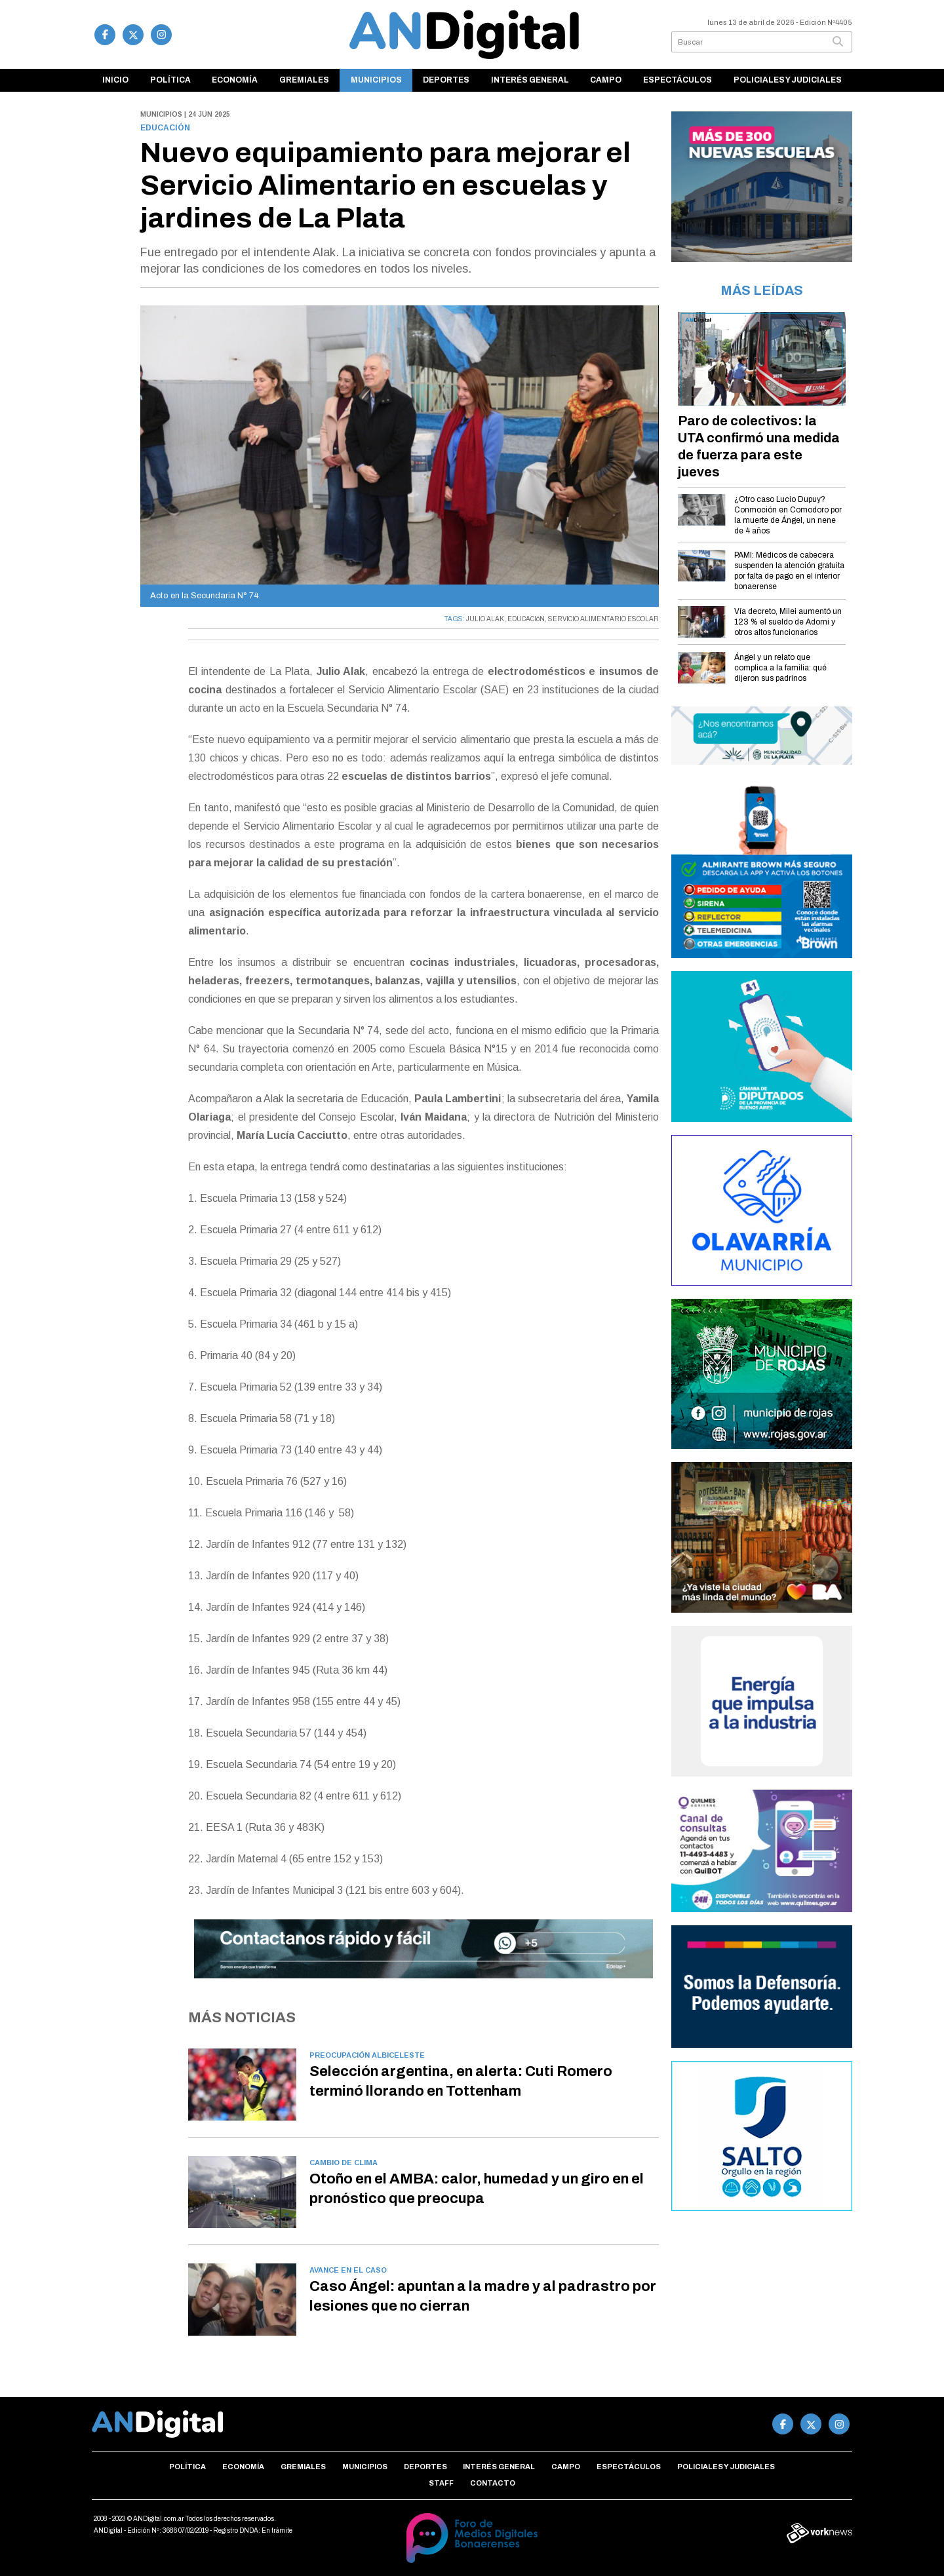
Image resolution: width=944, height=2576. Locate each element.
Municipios (376, 80)
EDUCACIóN (526, 619)
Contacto (492, 2483)
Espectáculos (677, 80)
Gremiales (304, 80)
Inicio (115, 80)
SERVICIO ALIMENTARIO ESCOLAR (603, 619)
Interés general (530, 80)
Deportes (446, 80)
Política (170, 80)
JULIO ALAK (485, 619)
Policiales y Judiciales (788, 80)
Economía (235, 80)
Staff (441, 2483)
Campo (605, 80)
